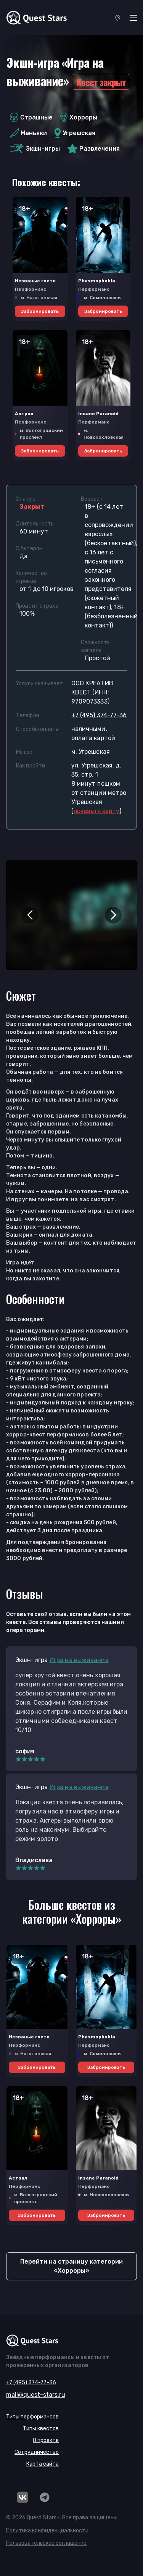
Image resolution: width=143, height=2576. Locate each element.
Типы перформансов (32, 2417)
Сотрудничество (36, 2452)
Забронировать (40, 311)
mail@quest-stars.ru (35, 2394)
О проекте (46, 2440)
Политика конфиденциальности (47, 2530)
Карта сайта (42, 2464)
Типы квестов (41, 2428)
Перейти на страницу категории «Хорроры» (71, 2266)
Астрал (24, 413)
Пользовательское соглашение (46, 2543)
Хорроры (78, 117)
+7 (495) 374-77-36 (99, 715)
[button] (29, 915)
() (96, 811)
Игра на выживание (79, 1660)
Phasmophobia (96, 280)
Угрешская (75, 133)
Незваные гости (35, 280)
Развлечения (93, 148)
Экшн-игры (35, 148)
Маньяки (28, 133)
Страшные (31, 117)
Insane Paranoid (98, 413)
